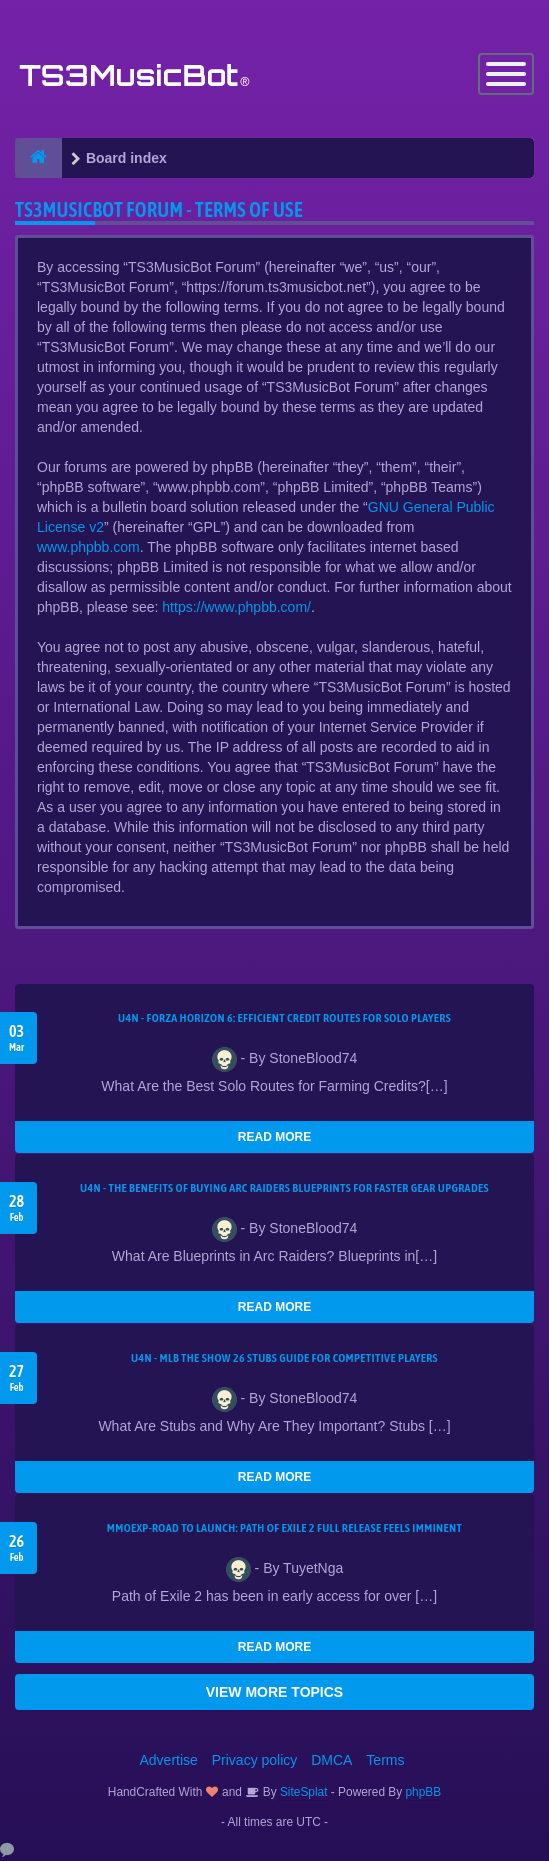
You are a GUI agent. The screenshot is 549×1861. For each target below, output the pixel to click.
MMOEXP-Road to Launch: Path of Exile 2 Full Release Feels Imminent (284, 1528)
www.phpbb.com (88, 547)
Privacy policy (255, 1760)
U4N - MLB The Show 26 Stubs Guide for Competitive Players (284, 1358)
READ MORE (274, 1137)
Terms (385, 1760)
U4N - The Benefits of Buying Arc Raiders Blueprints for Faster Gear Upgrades (284, 1188)
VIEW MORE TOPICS (274, 1692)
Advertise (169, 1760)
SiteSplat (302, 1792)
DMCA (331, 1760)
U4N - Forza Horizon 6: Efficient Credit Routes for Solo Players (284, 1018)
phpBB (424, 1792)
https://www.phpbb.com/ (236, 607)
